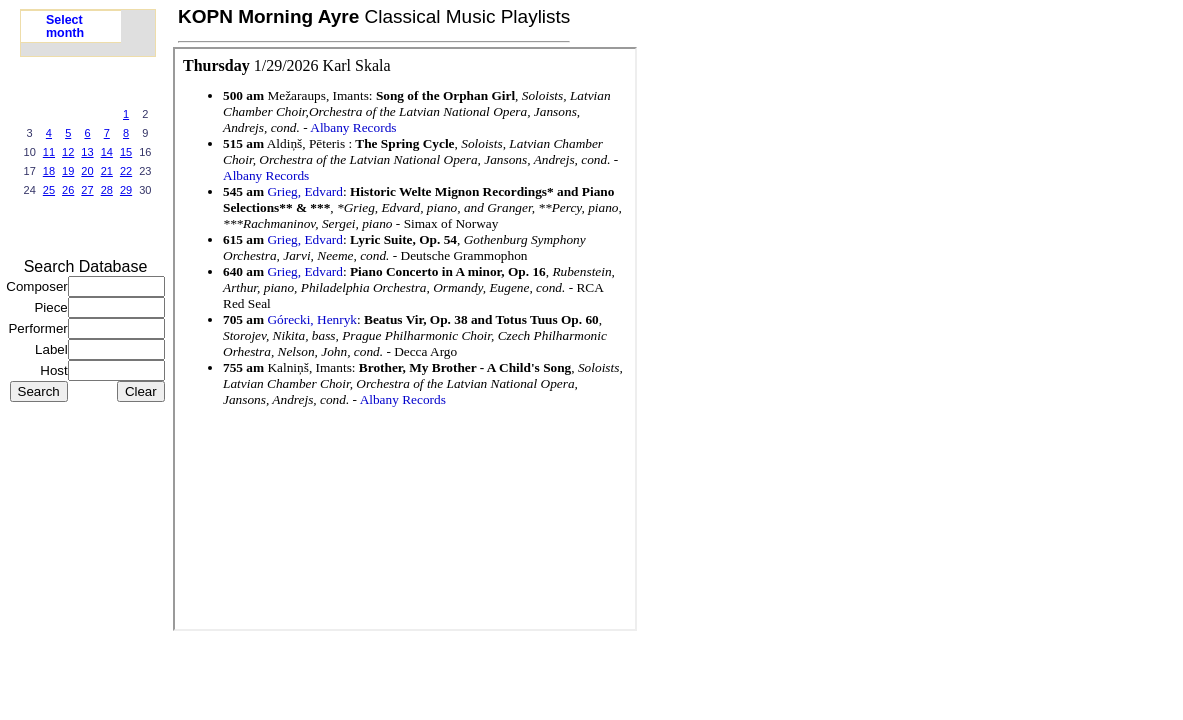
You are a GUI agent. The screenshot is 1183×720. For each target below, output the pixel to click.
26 (68, 190)
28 (107, 190)
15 (126, 152)
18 (49, 171)
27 (87, 190)
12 (68, 152)
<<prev (49, 230)
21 (107, 171)
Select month (65, 26)
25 (49, 190)
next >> (126, 230)
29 (126, 190)
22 (126, 171)
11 (49, 152)
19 (68, 171)
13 (87, 152)
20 (87, 171)
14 (107, 152)
